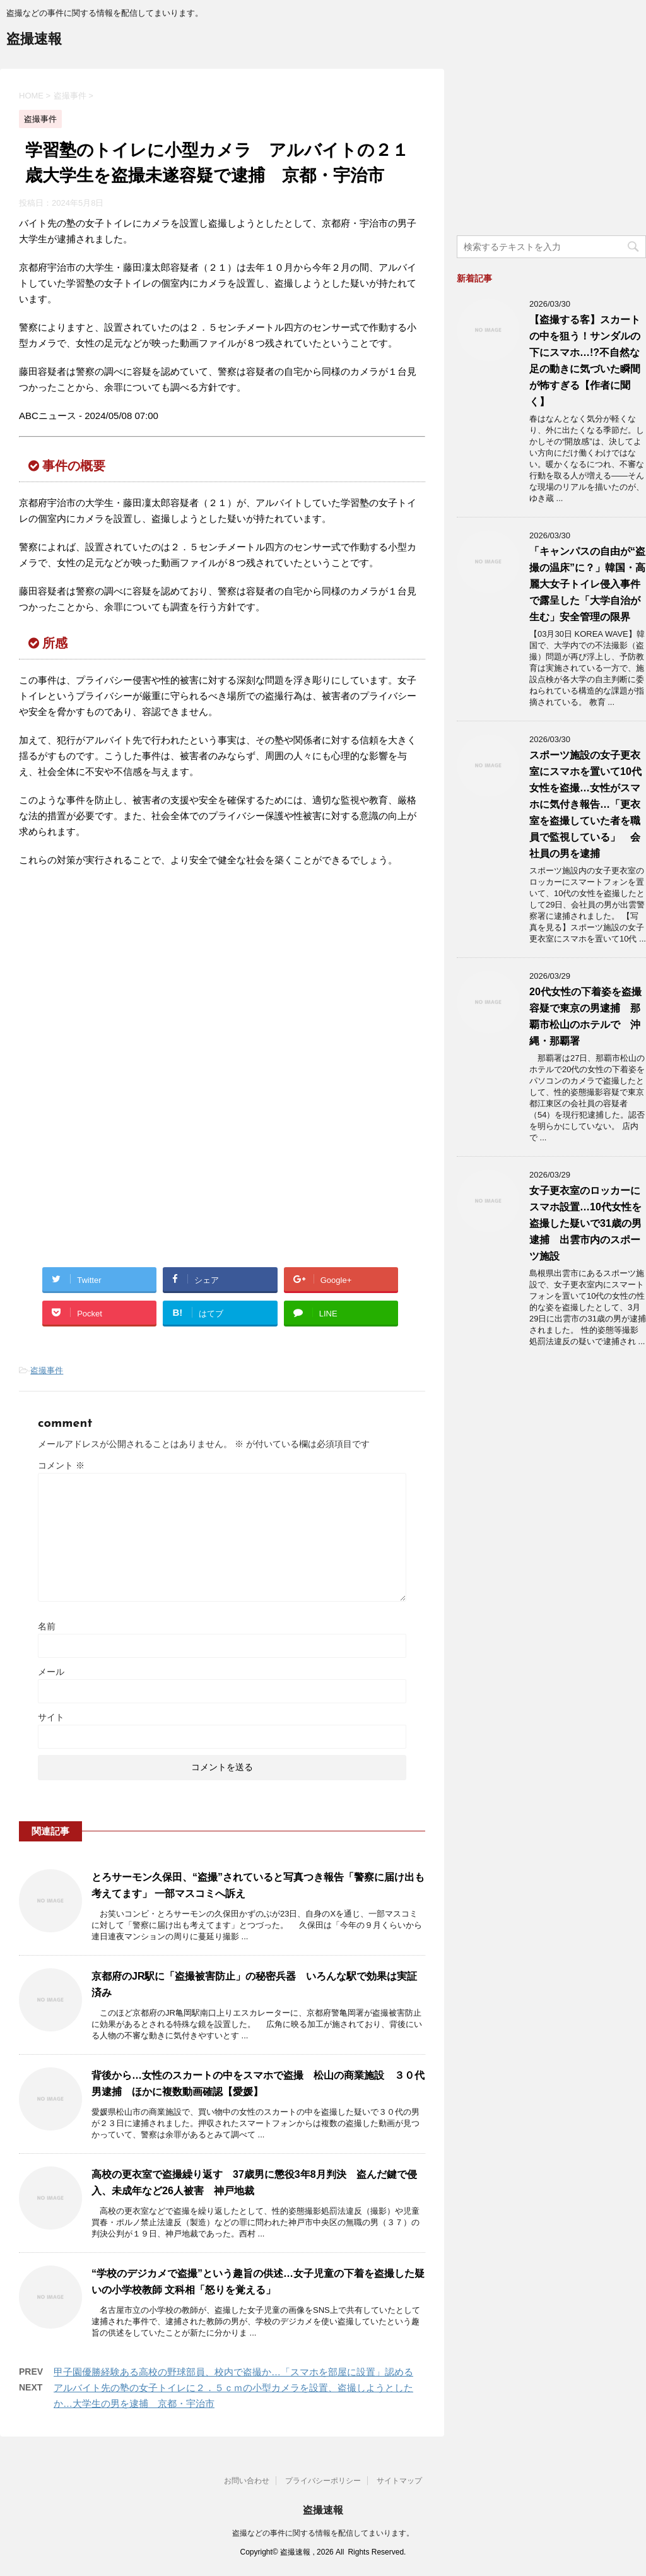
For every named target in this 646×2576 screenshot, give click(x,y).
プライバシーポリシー (323, 2480)
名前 (47, 1626)
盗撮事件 (46, 1370)
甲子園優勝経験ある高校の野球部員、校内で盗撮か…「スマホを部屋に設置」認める (233, 2371)
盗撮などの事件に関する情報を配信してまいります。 (323, 2533)
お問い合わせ (246, 2480)
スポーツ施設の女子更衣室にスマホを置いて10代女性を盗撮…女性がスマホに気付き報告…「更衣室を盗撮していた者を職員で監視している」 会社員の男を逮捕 (585, 804)
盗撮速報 (34, 40)
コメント (61, 1465)
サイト (51, 1717)
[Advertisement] (125, 981)
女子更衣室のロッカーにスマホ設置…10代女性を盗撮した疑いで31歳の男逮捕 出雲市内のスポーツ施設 (585, 1223)
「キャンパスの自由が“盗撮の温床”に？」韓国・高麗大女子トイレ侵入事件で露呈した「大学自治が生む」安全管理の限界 (587, 584)
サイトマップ (399, 2480)
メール (51, 1672)
